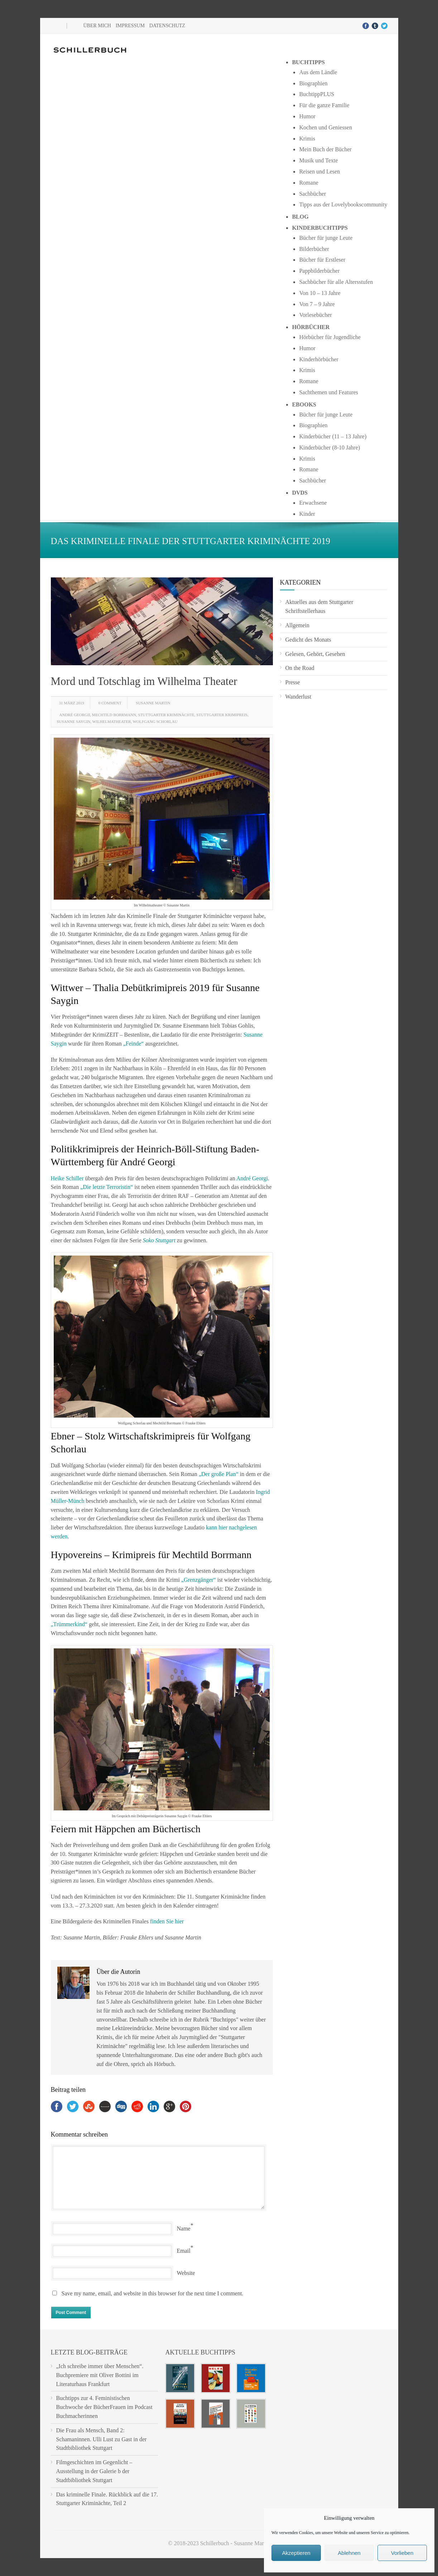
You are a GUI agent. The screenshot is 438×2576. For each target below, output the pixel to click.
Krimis (307, 138)
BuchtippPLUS (316, 94)
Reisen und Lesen (319, 171)
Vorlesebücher (315, 315)
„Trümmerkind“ (69, 1624)
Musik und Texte (318, 160)
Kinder (307, 514)
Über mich (97, 25)
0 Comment (109, 703)
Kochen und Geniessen (325, 127)
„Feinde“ (133, 1044)
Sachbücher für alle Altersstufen (336, 282)
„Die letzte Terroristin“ (106, 1187)
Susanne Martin (153, 703)
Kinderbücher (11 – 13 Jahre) (332, 436)
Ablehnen (349, 2553)
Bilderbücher (314, 249)
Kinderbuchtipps (320, 228)
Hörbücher (310, 327)
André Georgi (252, 1178)
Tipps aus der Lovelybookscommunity (343, 204)
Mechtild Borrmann (114, 715)
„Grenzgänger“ (198, 1580)
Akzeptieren (296, 2553)
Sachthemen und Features (328, 392)
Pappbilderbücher (319, 271)
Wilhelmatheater (111, 721)
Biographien (313, 83)
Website (186, 2273)
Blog (300, 217)
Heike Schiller (67, 1178)
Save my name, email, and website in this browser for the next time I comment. (153, 2293)
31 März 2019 (71, 703)
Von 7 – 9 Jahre (316, 304)
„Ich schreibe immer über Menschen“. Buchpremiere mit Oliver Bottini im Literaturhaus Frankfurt (100, 2375)
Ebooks (304, 404)
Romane (308, 183)
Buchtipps (308, 62)
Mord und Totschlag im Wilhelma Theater (144, 681)
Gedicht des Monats (308, 640)
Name (184, 2228)
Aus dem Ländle (318, 72)
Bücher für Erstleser (322, 260)
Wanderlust (298, 697)
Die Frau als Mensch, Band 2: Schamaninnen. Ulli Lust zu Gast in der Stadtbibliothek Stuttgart (101, 2439)
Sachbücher (312, 194)
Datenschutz (167, 25)
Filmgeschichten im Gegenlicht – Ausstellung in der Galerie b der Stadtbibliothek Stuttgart (94, 2471)
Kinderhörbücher (318, 359)
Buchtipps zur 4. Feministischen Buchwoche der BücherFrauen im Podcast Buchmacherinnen (104, 2407)
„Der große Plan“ (219, 1474)
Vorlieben (402, 2553)
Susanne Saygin (74, 721)
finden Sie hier (167, 1921)
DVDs (300, 493)
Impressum (130, 25)
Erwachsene (313, 503)
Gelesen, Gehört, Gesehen (315, 654)
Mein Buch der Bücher (325, 149)
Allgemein (297, 625)
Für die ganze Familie (324, 105)
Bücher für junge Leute (325, 238)
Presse (292, 682)
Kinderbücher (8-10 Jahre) (329, 447)
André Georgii (74, 715)
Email (184, 2251)
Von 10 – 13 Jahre (319, 293)
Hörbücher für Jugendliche (330, 337)
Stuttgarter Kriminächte (166, 715)
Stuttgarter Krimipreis (221, 715)
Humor (307, 116)
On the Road (299, 668)
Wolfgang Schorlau (155, 721)
